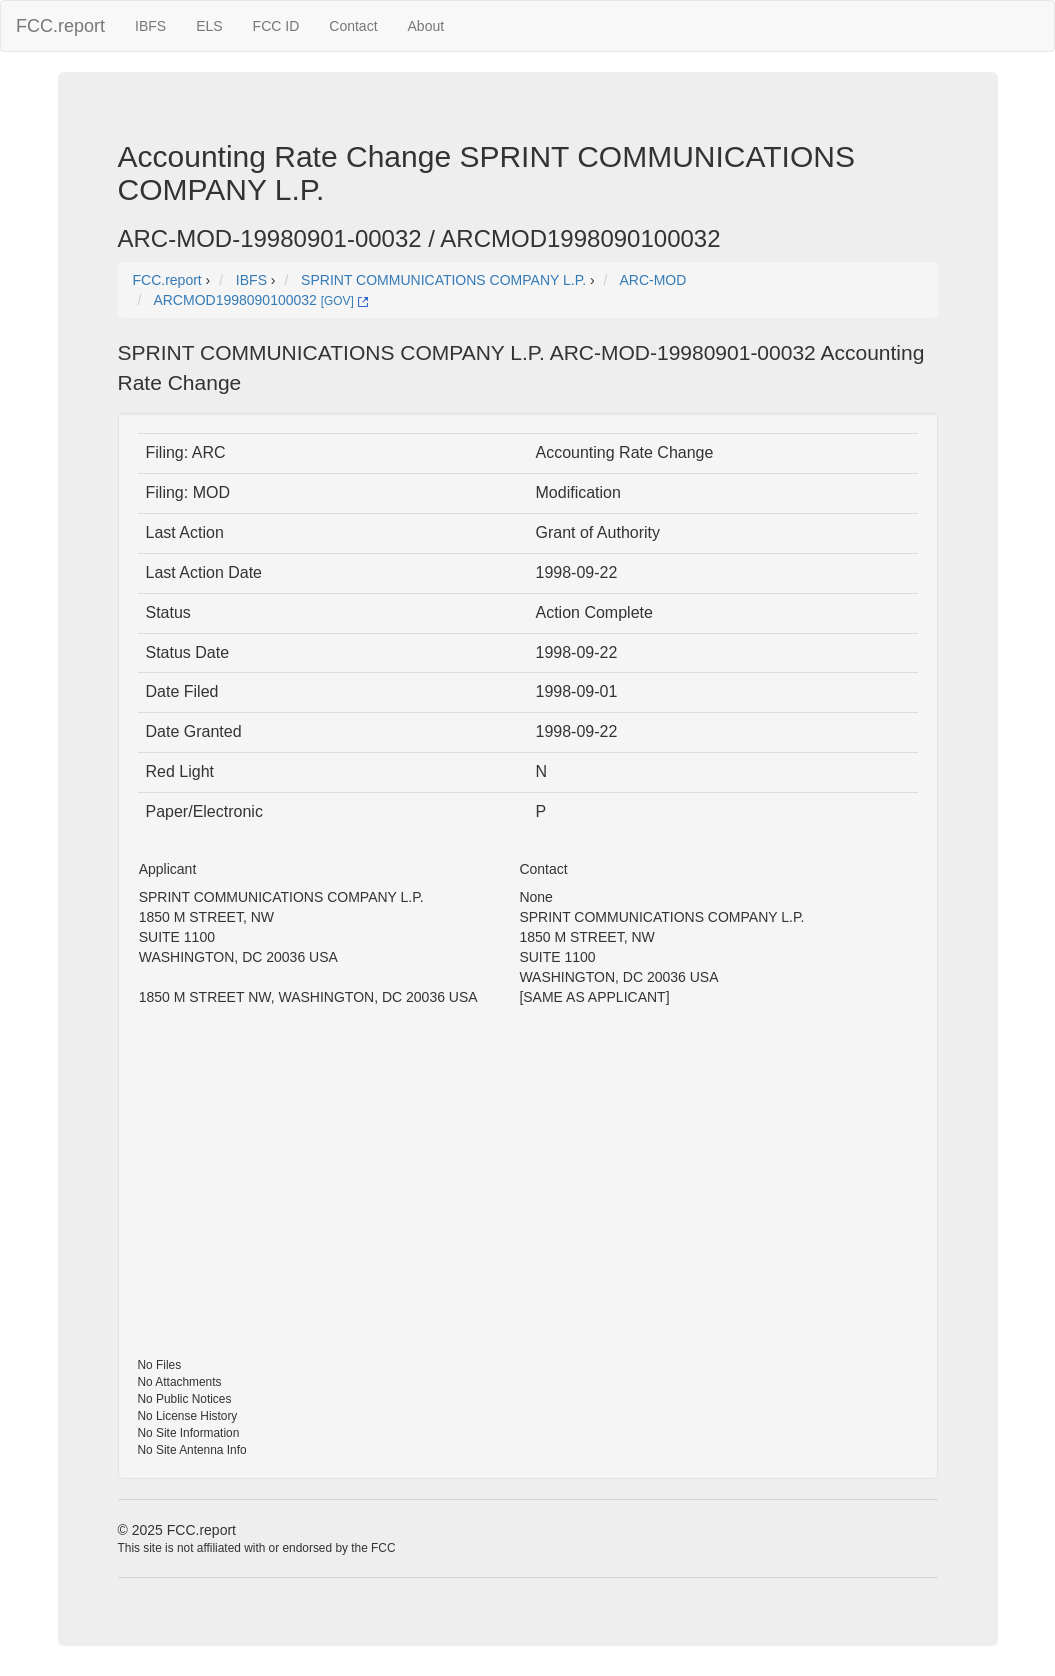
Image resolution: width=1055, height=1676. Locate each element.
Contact (353, 26)
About (426, 26)
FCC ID (276, 26)
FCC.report (60, 26)
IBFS (150, 26)
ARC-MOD (652, 280)
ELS (209, 26)
